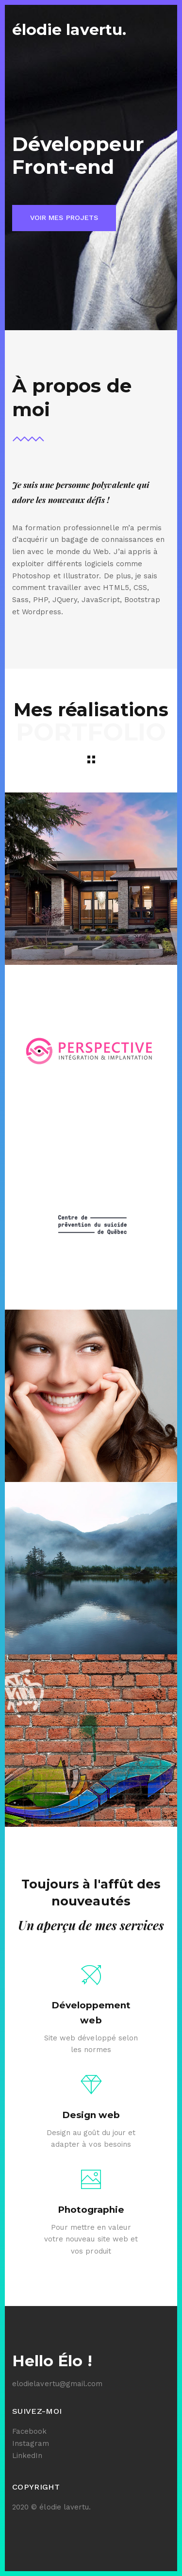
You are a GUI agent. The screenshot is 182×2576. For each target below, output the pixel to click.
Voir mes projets (64, 217)
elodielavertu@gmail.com (57, 2383)
